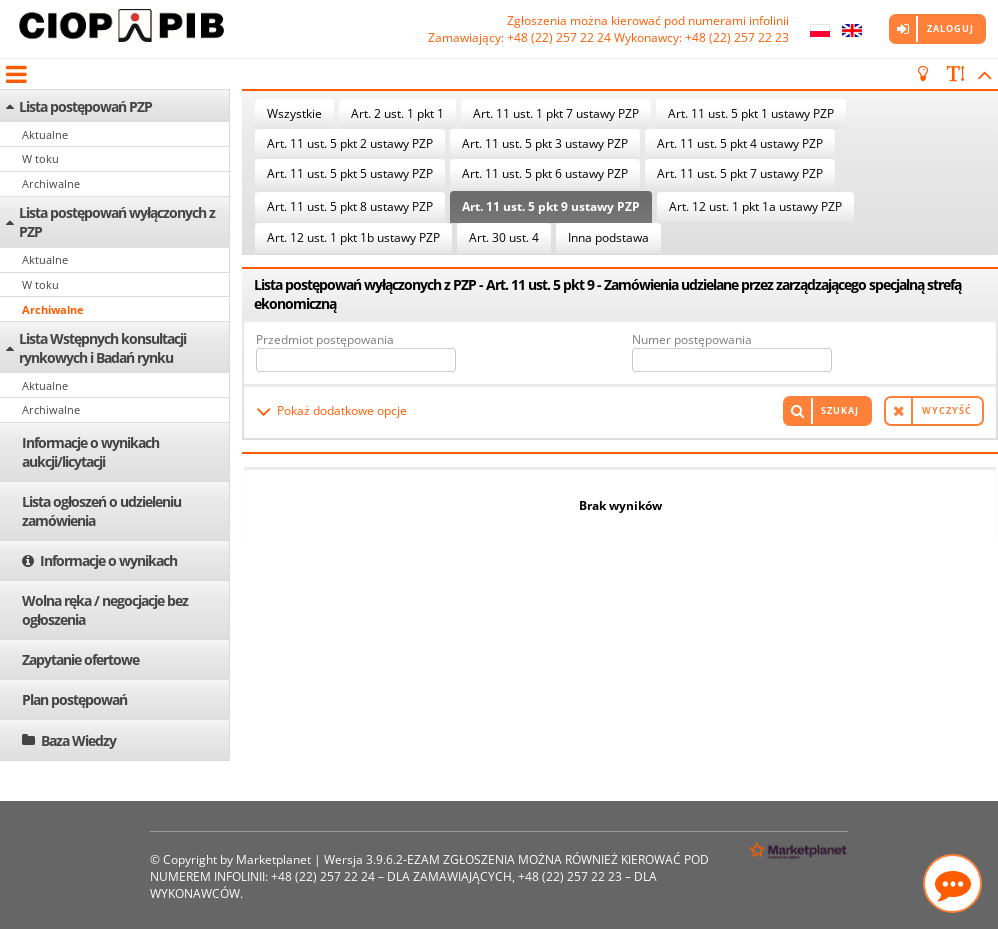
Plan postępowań (74, 699)
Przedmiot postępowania (325, 339)
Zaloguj (950, 28)
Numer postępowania (692, 339)
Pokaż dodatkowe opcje (342, 410)
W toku (40, 158)
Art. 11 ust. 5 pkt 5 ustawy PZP (350, 173)
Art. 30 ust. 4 (504, 237)
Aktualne (45, 134)
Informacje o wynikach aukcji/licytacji (90, 452)
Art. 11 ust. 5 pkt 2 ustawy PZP (350, 143)
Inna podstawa (608, 237)
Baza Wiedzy (78, 740)
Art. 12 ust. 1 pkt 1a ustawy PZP (755, 206)
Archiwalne (51, 183)
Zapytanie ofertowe (80, 659)
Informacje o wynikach (108, 560)
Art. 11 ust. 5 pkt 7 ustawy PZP (740, 173)
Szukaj (840, 410)
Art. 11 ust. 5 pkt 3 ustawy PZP (545, 143)
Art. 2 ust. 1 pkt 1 (397, 113)
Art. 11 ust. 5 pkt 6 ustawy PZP (545, 173)
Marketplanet (273, 859)
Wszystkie (294, 113)
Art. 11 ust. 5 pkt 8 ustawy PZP (350, 206)
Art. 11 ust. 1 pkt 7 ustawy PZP (556, 113)
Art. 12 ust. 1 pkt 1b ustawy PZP (353, 237)
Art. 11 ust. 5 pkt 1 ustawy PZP (751, 113)
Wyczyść (947, 410)
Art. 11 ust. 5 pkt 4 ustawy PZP (740, 143)
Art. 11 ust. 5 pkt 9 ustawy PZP (551, 206)
